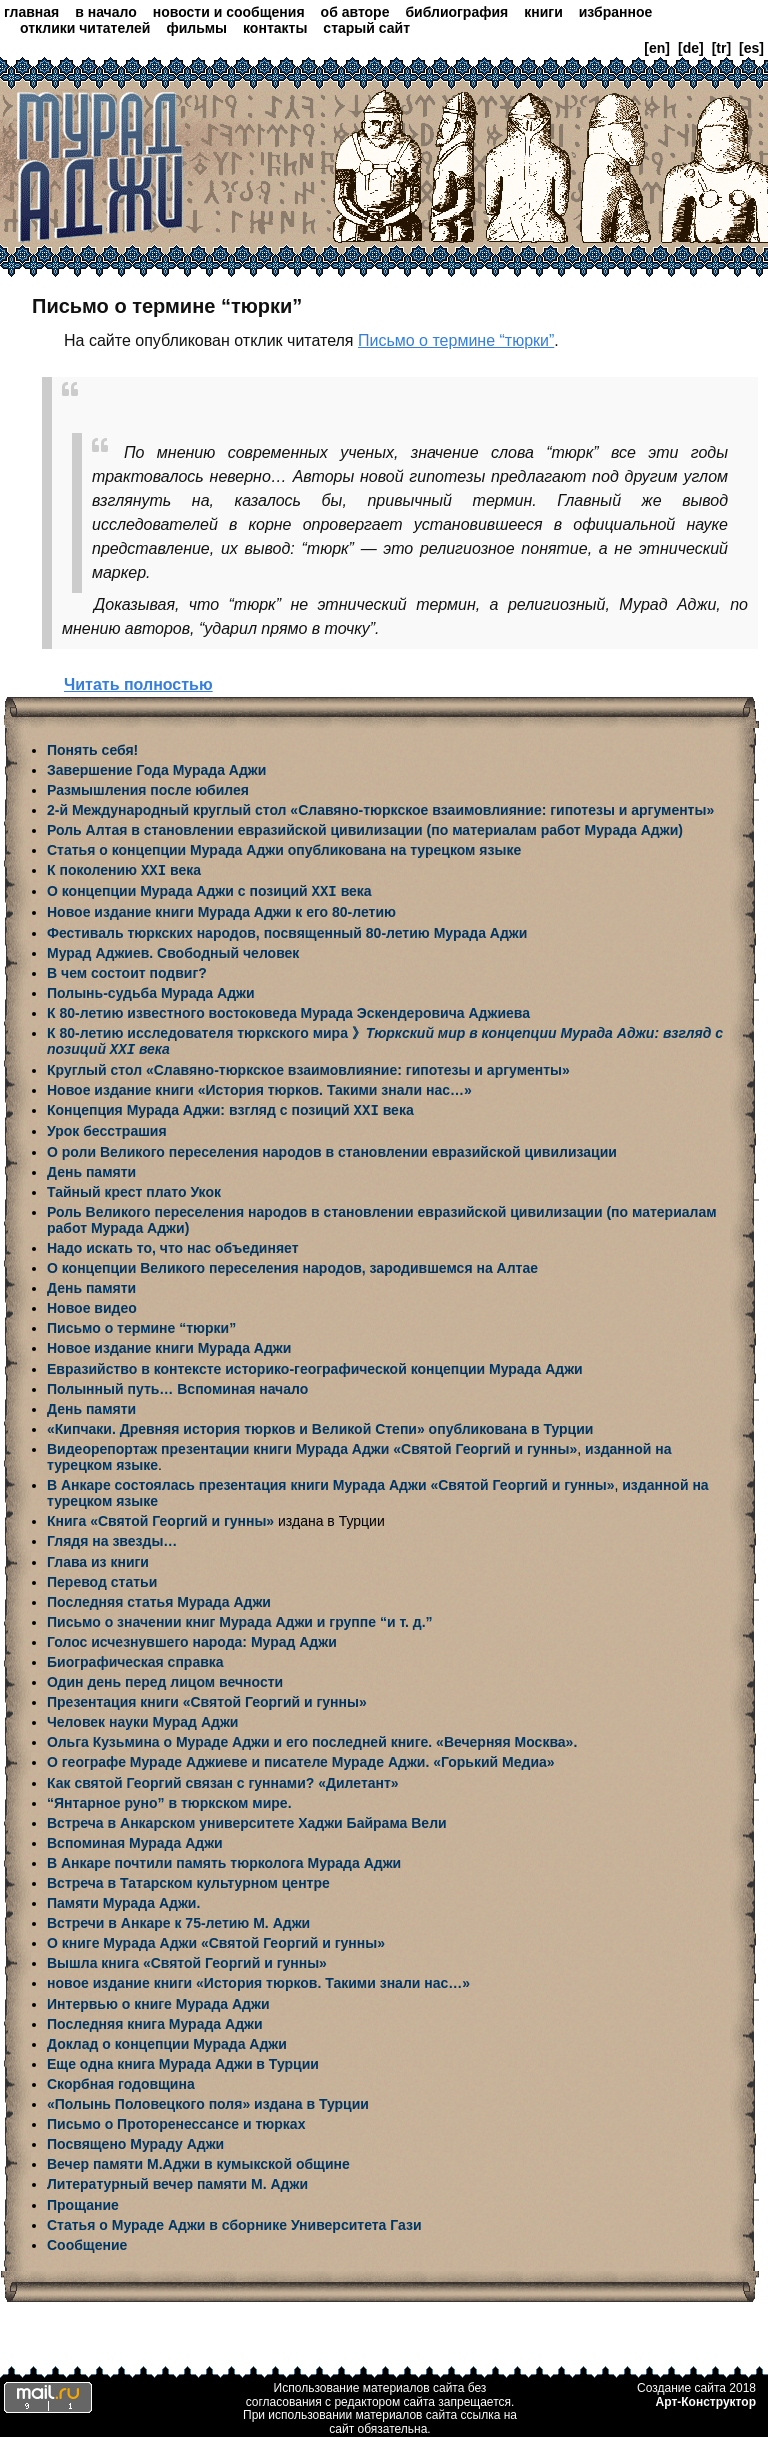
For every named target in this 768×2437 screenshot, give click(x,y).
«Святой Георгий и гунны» (485, 1445)
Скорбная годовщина (121, 2080)
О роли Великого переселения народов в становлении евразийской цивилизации (332, 1148)
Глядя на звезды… (112, 1537)
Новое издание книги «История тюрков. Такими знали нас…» (259, 1087)
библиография (456, 12)
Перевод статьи (102, 1578)
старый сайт (366, 28)
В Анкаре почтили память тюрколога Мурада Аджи (224, 1859)
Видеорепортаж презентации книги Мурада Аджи (220, 1445)
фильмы (196, 28)
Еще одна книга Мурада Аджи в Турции (183, 2060)
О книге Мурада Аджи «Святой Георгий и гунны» (216, 1939)
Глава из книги (98, 1558)
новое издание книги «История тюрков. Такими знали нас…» (258, 1979)
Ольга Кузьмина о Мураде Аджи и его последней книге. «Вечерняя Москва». (312, 1738)
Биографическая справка (135, 1658)
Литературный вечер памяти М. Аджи (177, 2180)
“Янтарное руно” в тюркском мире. (169, 1799)
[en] (657, 48)
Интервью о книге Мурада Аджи (158, 2000)
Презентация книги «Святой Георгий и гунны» (207, 1698)
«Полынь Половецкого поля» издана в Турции (208, 2100)
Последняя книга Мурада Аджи (155, 2020)
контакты (275, 28)
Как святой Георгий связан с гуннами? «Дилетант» (223, 1779)
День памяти (91, 1168)
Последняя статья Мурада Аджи (159, 1598)
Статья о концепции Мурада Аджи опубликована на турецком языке (284, 850)
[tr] (721, 48)
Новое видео (92, 1304)
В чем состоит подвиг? (127, 971)
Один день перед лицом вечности (165, 1678)
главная (31, 12)
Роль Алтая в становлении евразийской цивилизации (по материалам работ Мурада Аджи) (365, 830)
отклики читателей (85, 28)
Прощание (83, 2201)
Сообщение (87, 2241)
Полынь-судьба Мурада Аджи (151, 991)
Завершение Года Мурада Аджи (156, 770)
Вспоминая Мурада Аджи (135, 1839)
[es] (751, 48)
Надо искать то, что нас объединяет (173, 1244)
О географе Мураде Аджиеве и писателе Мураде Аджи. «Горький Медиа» (301, 1758)
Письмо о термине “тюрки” (456, 340)
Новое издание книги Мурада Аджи (169, 1344)
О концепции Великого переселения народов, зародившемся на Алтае (292, 1264)
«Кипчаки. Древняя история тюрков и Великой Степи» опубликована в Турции (320, 1425)
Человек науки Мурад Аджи (142, 1718)
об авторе (355, 12)
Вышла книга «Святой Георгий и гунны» (187, 1959)
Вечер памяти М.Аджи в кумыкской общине (198, 2160)
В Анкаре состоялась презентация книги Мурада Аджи (238, 1481)
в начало (106, 12)
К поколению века (124, 870)
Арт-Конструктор (706, 2398)
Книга (68, 1517)
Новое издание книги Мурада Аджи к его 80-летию (221, 910)
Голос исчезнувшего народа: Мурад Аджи (192, 1638)
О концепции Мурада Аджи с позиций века (209, 890)
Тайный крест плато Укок (134, 1188)
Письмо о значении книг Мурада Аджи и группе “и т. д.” (240, 1618)
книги (543, 12)
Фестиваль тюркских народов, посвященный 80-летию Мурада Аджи (287, 931)
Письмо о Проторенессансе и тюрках (176, 2120)
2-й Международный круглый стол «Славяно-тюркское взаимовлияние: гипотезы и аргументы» (380, 810)
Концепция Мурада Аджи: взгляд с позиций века (230, 1107)
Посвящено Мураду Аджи (135, 2140)
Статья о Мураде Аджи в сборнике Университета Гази (234, 2221)
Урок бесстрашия (107, 1127)
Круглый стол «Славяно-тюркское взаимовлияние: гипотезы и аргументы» (308, 1067)
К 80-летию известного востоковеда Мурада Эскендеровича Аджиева (288, 1011)
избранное (615, 12)
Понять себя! (92, 750)
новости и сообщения (229, 12)
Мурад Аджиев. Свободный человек (173, 951)
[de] (691, 48)
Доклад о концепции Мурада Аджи (167, 2040)
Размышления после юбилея (148, 790)
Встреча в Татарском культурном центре (188, 1879)
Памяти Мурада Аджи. (123, 1899)
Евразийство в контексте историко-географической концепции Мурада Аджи (315, 1365)
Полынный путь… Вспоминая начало (177, 1385)
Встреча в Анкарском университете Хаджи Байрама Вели (247, 1819)
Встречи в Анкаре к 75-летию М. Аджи (178, 1919)
